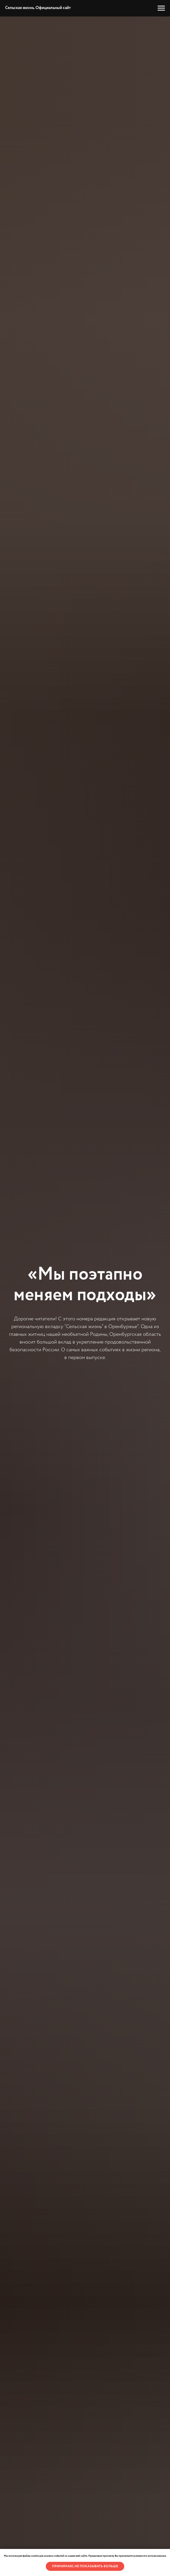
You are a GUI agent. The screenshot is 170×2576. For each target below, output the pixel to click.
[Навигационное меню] (161, 8)
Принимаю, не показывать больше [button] (85, 2566)
